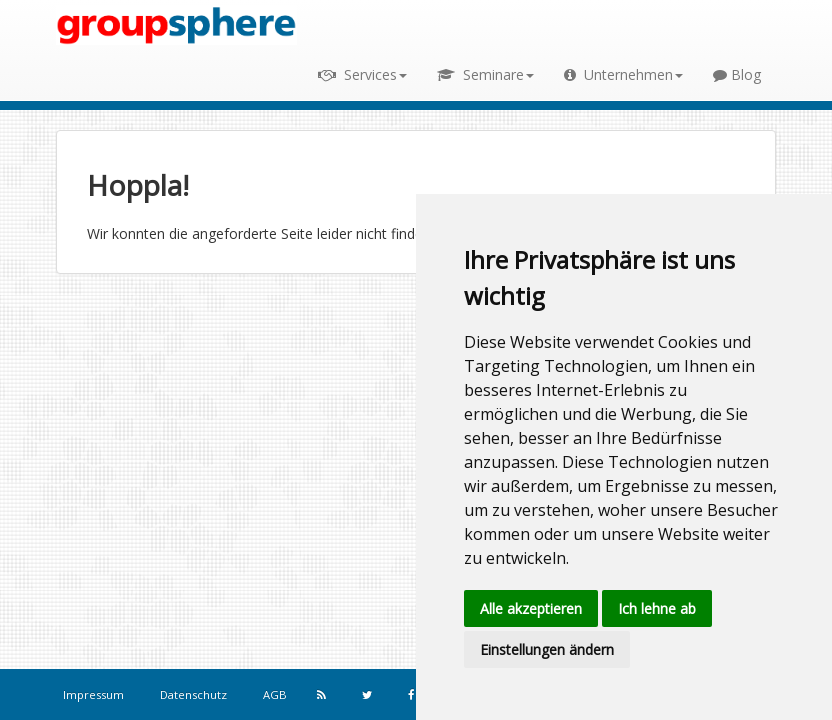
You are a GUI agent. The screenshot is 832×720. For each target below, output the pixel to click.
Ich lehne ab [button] (657, 608)
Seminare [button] (485, 74)
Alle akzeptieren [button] (531, 608)
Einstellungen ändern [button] (547, 649)
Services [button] (362, 74)
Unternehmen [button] (623, 74)
